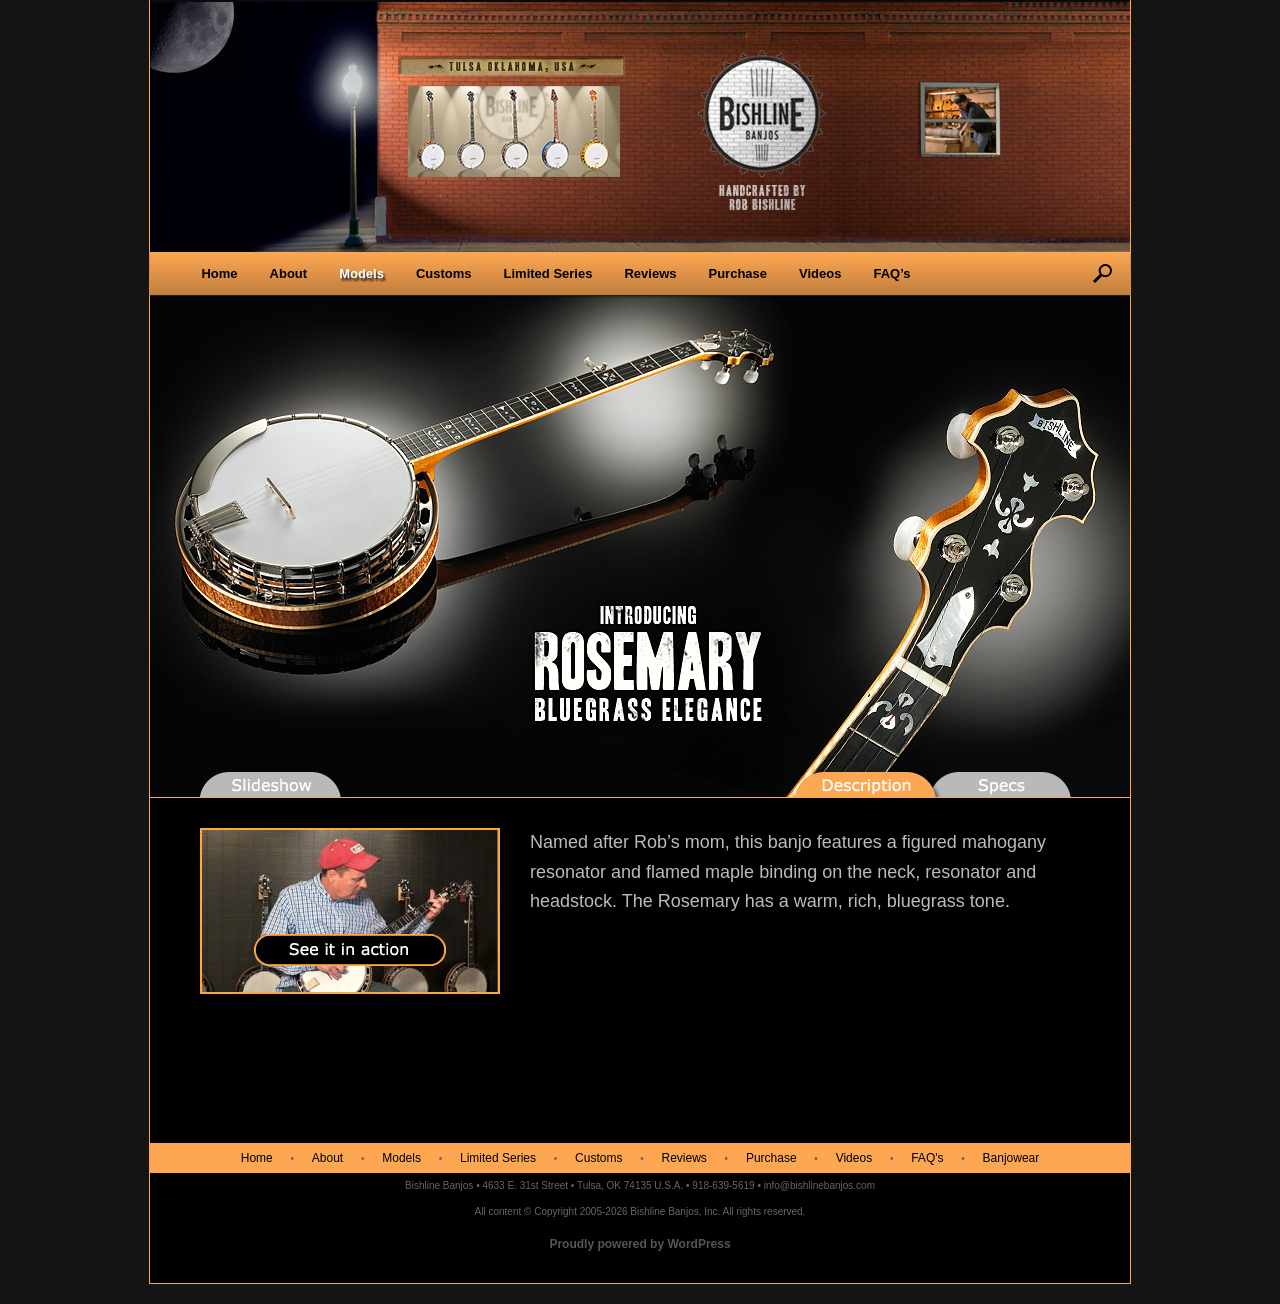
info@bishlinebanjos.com (819, 1185)
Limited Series (548, 273)
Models (361, 273)
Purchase (737, 273)
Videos (820, 273)
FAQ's (927, 1158)
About (289, 273)
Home (219, 273)
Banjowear (1011, 1158)
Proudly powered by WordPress (639, 1244)
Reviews (650, 273)
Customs (444, 273)
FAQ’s (891, 273)
